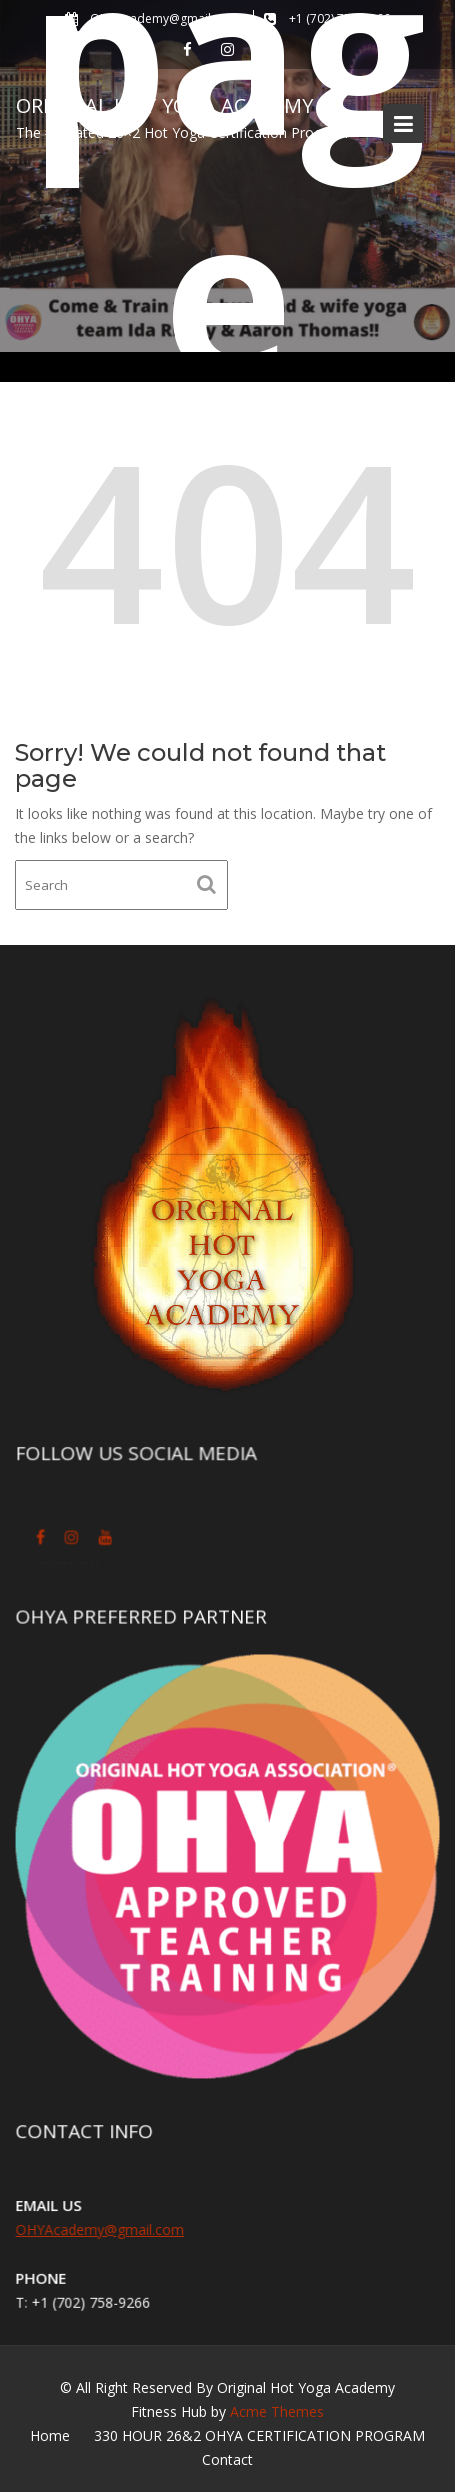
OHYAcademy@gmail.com (100, 2228)
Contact (227, 2459)
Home (50, 2435)
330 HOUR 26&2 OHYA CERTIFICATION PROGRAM (259, 2435)
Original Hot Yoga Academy (164, 105)
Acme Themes (277, 2411)
